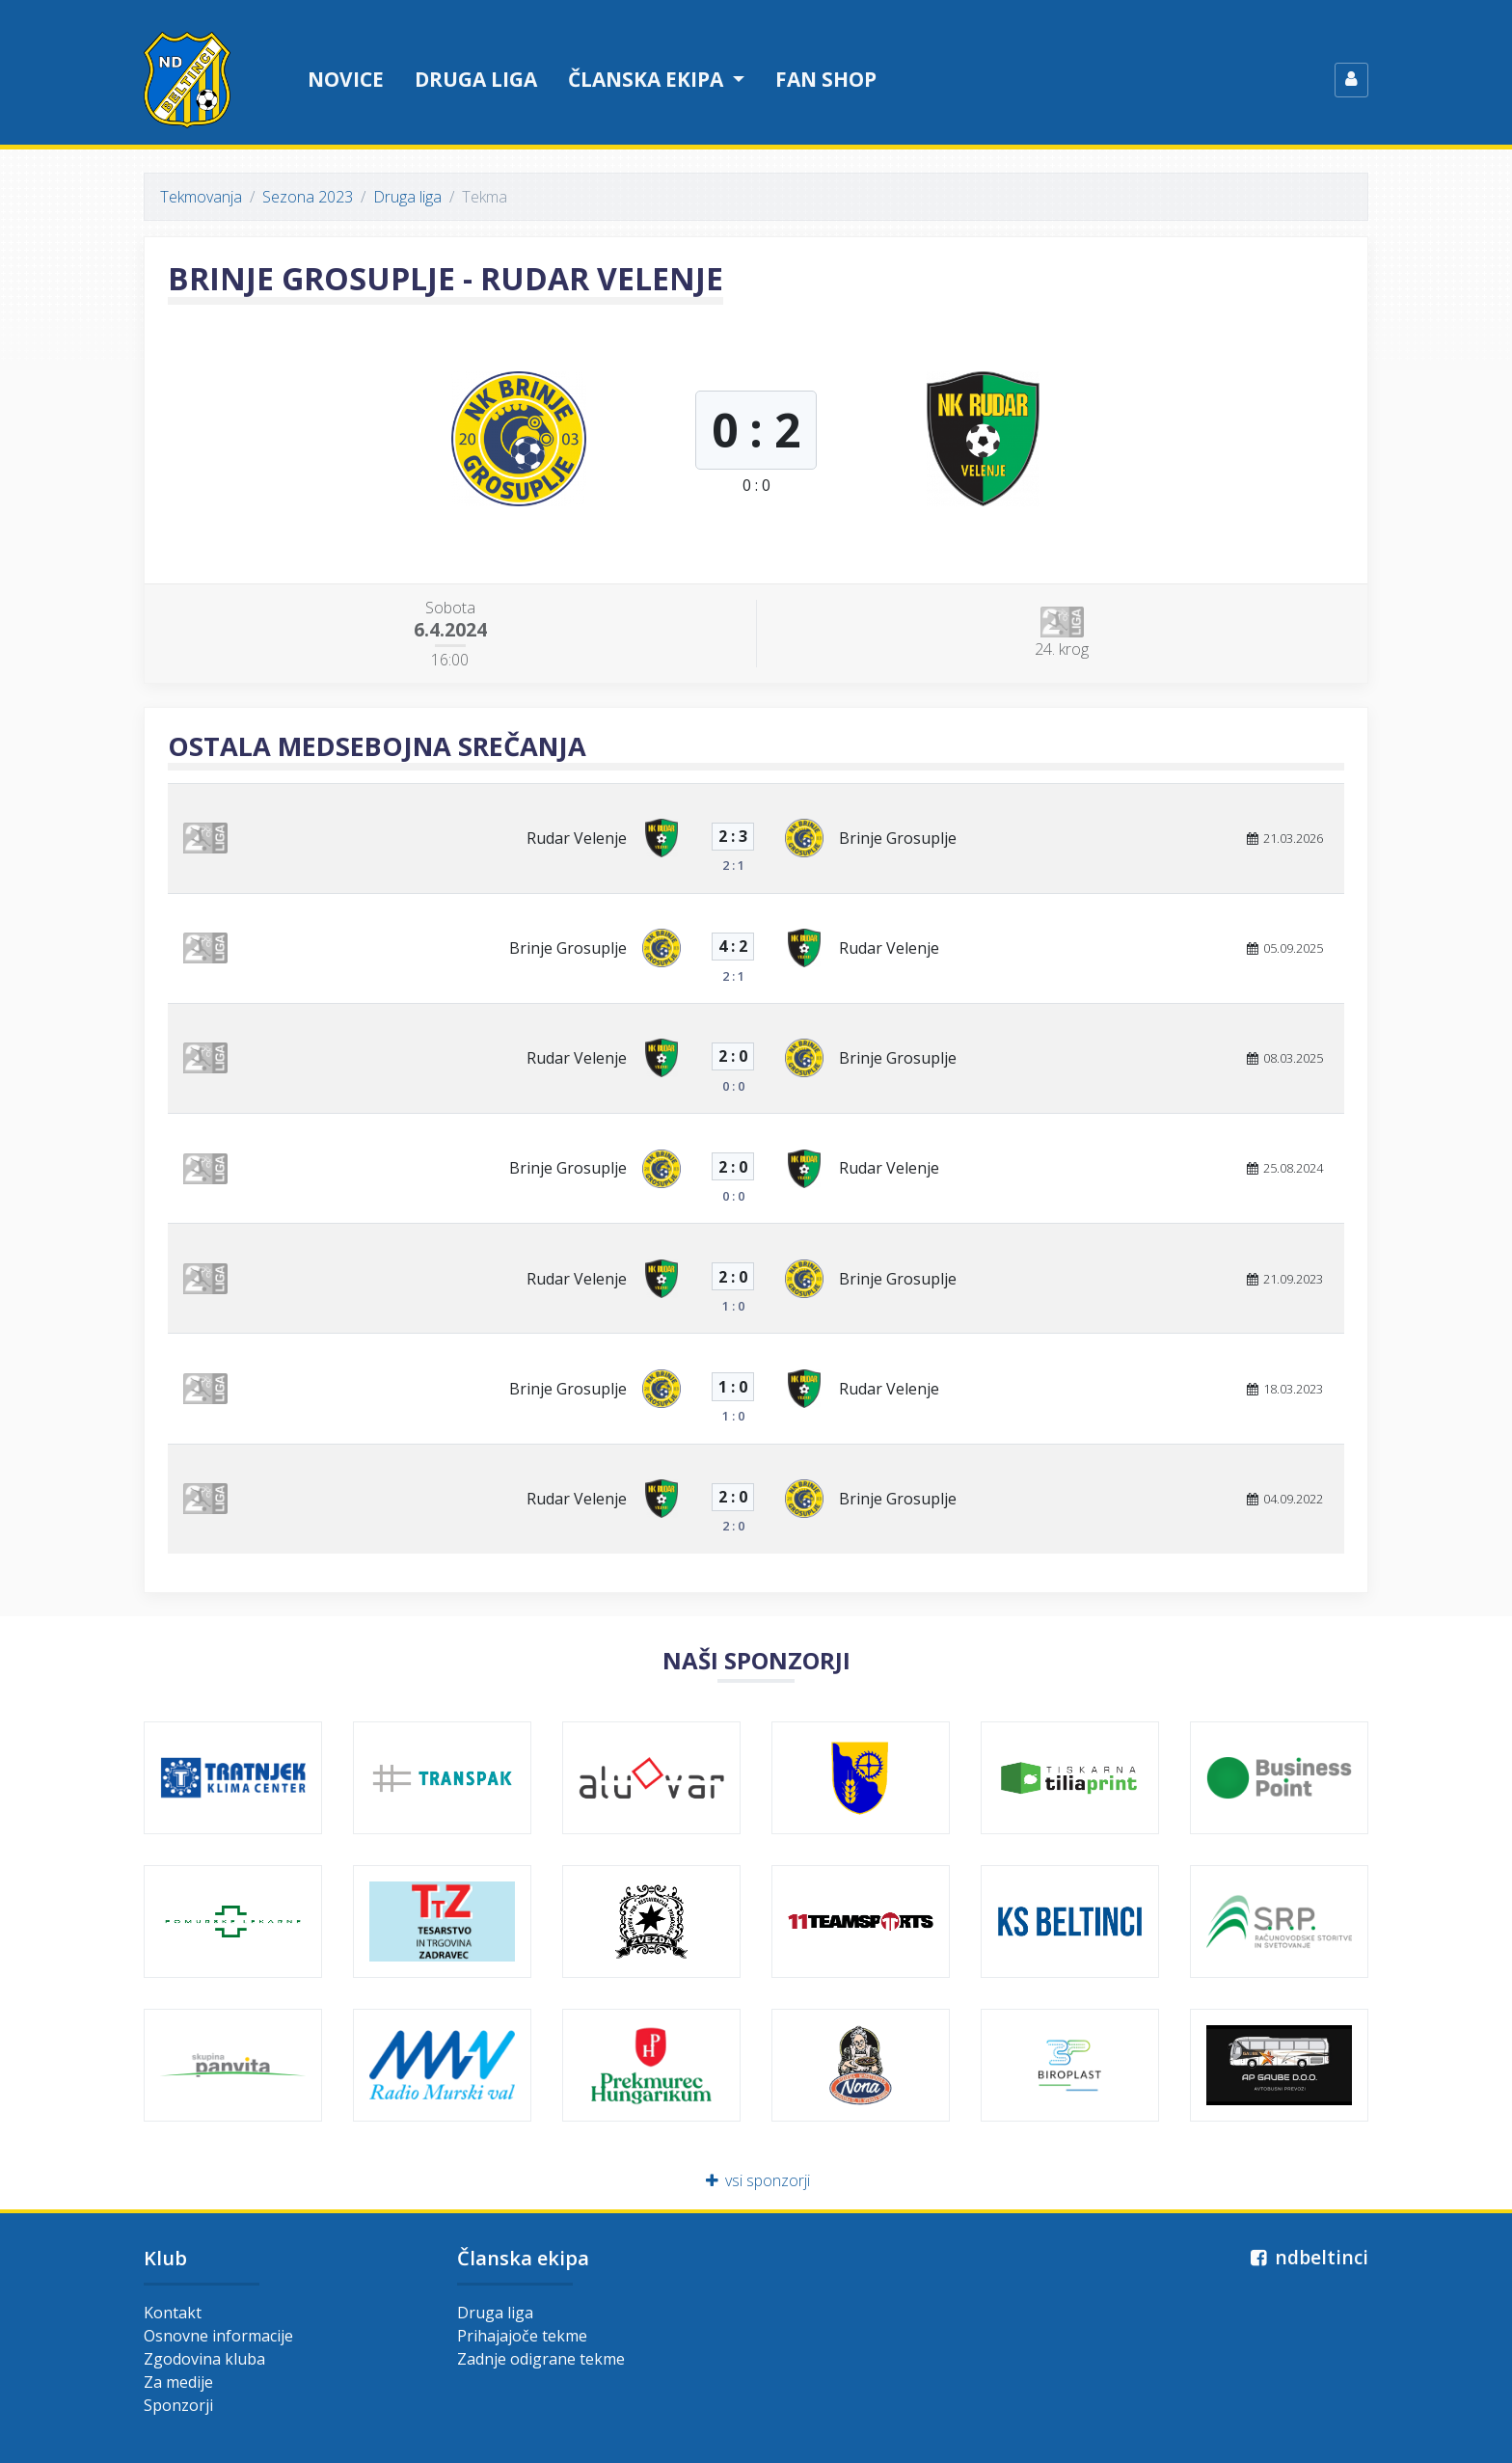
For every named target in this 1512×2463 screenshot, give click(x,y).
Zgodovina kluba (204, 2358)
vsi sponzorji (756, 2180)
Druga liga (476, 79)
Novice (346, 79)
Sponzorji (178, 2405)
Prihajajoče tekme (522, 2335)
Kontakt (173, 2312)
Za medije (178, 2382)
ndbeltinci (1307, 2257)
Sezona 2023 (307, 196)
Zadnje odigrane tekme (541, 2358)
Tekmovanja (201, 196)
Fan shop (826, 79)
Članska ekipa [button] (648, 79)
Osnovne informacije (218, 2335)
